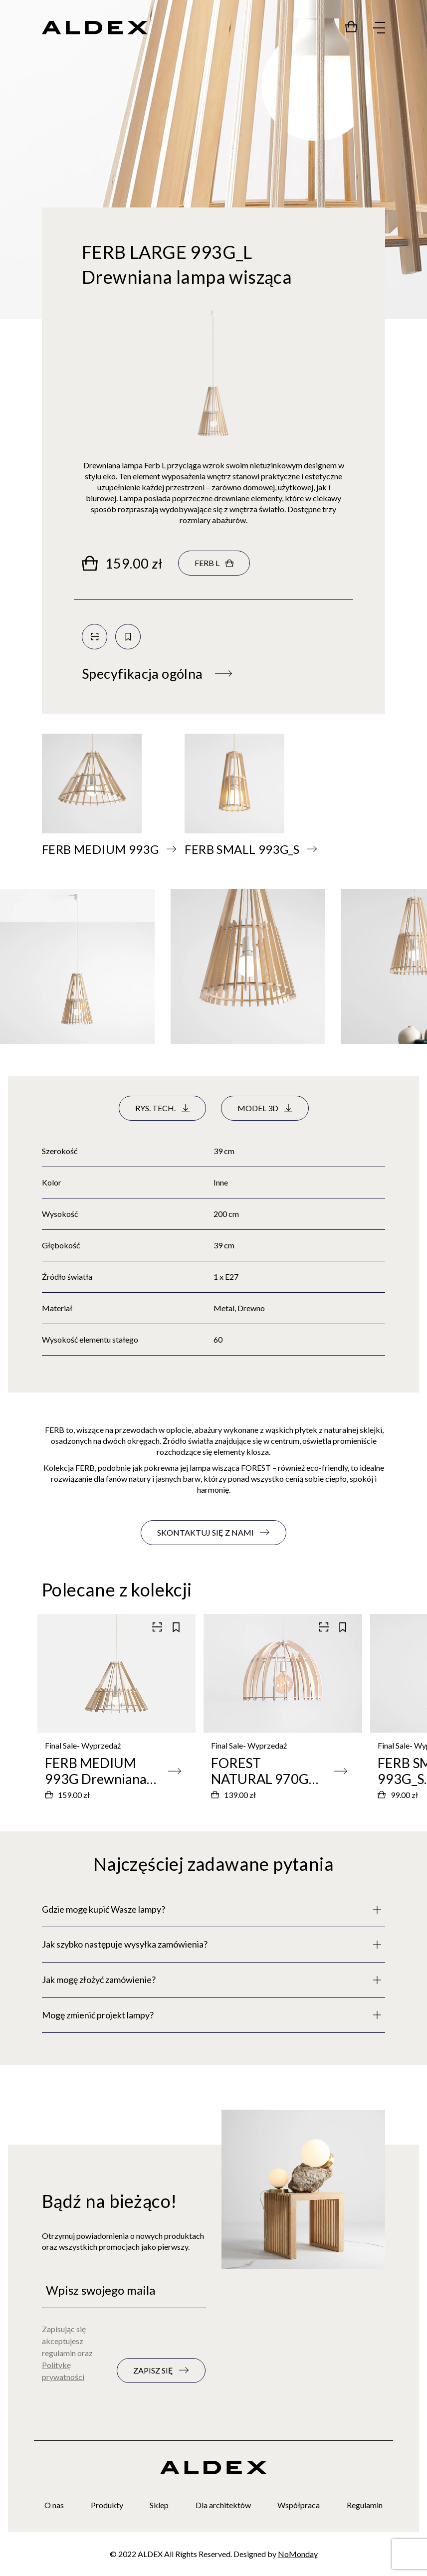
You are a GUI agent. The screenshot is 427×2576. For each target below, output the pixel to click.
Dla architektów (223, 2505)
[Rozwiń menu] (379, 28)
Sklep (159, 2505)
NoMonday (298, 2554)
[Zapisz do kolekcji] (128, 636)
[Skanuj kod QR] (94, 636)
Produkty (107, 2505)
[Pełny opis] (213, 1909)
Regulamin (365, 2505)
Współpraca (298, 2505)
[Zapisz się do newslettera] (161, 2370)
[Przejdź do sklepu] (351, 26)
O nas (54, 2505)
